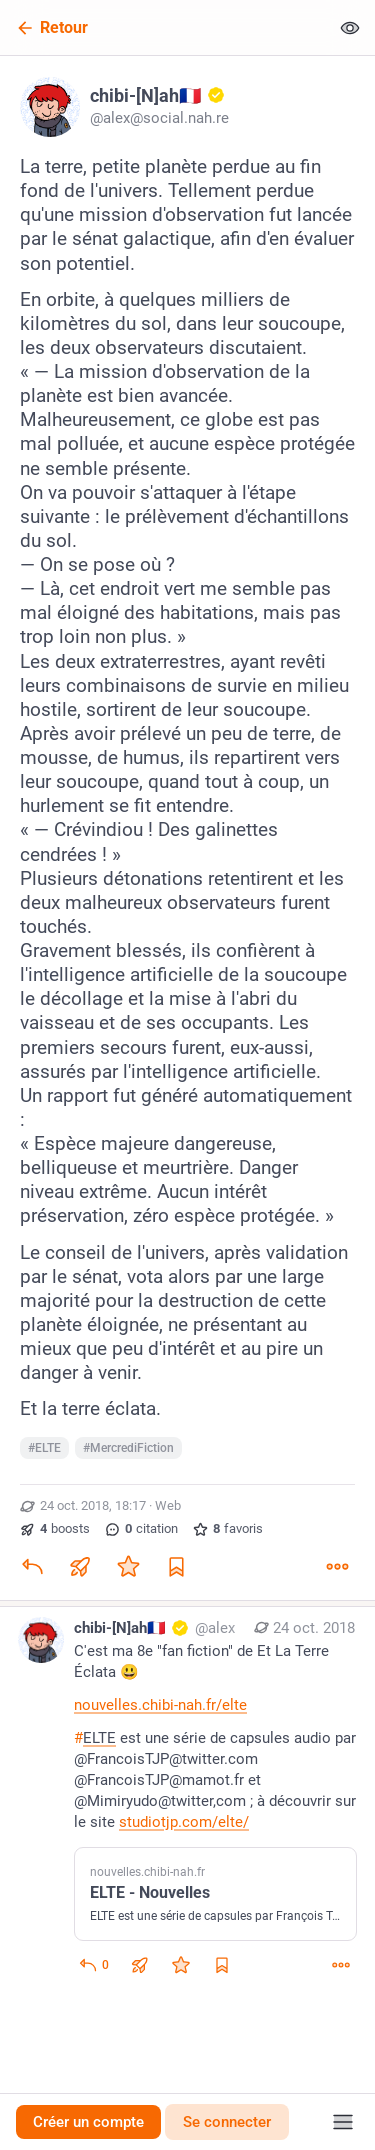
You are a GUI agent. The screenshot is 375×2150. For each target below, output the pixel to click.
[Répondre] (32, 1566)
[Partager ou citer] (80, 1566)
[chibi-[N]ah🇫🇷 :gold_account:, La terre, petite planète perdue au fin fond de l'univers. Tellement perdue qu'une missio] (187, 831)
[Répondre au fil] (93, 1965)
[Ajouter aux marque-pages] (176, 1566)
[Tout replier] (350, 27)
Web (168, 1505)
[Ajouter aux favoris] (128, 1566)
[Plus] (337, 1566)
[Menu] (343, 2122)
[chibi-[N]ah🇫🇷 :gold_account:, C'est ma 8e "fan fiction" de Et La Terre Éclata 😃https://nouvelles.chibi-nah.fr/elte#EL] (187, 1799)
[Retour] (164, 27)
